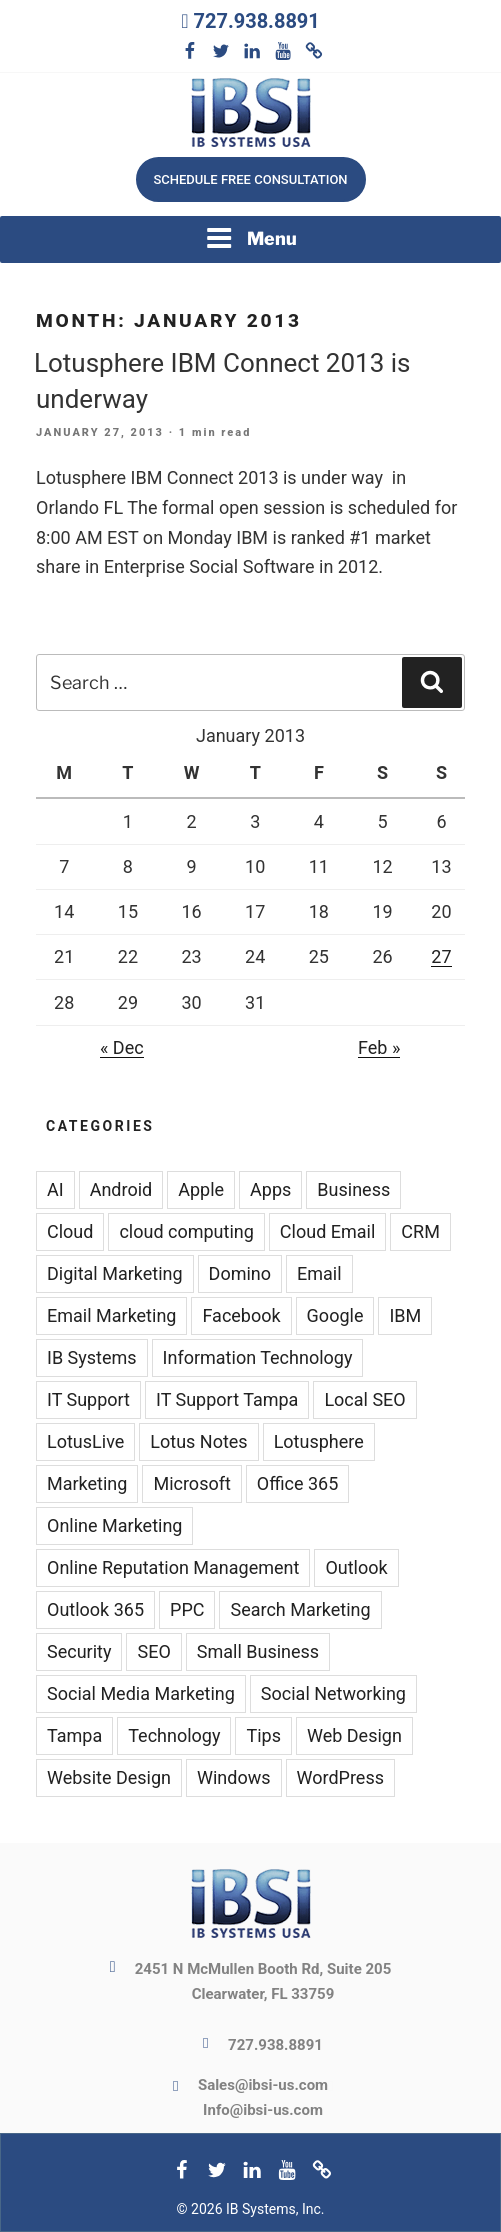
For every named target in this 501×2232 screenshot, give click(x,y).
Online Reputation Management (173, 1567)
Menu (251, 238)
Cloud (70, 1231)
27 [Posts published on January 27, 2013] (441, 956)
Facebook (241, 1315)
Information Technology (258, 1357)
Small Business (258, 1651)
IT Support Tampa (227, 1399)
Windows (234, 1777)
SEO (153, 1651)
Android (121, 1189)
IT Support (88, 1399)
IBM (405, 1315)
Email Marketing (111, 1315)
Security (79, 1651)
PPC (187, 1609)
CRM (420, 1231)
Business (353, 1189)
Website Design (109, 1777)
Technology (174, 1735)
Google (335, 1315)
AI (55, 1189)
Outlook (356, 1567)
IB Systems (92, 1357)
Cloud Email (327, 1231)
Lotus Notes (198, 1441)
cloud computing (186, 1231)
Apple (201, 1189)
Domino (240, 1273)
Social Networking (333, 1693)
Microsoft (191, 1483)
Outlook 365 (95, 1609)
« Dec (122, 1047)
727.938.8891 (256, 21)
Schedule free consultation (250, 179)
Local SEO (364, 1399)
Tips (263, 1735)
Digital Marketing (115, 1273)
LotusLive (85, 1441)
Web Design (354, 1735)
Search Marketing (300, 1609)
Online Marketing (114, 1525)
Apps (270, 1189)
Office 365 (298, 1483)
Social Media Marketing (141, 1693)
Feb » (379, 1047)
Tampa (74, 1735)
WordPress (340, 1777)
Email (319, 1273)
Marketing (87, 1483)
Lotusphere (319, 1441)
